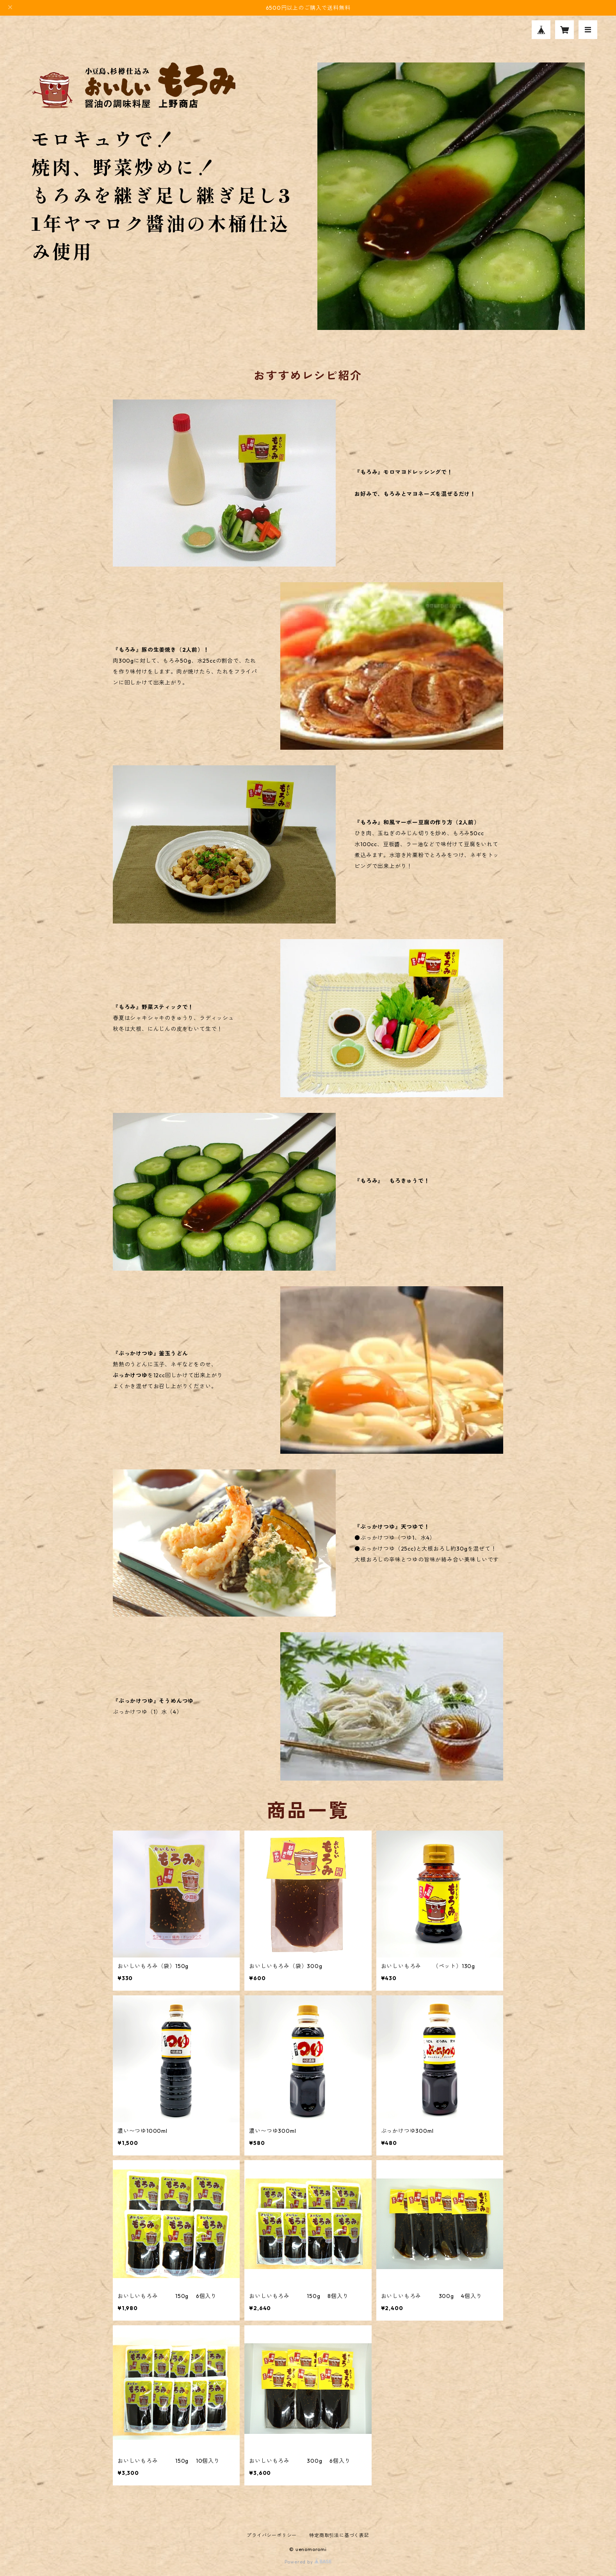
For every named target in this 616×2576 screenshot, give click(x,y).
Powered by (308, 2562)
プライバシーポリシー (272, 2535)
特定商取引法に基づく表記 (339, 2535)
